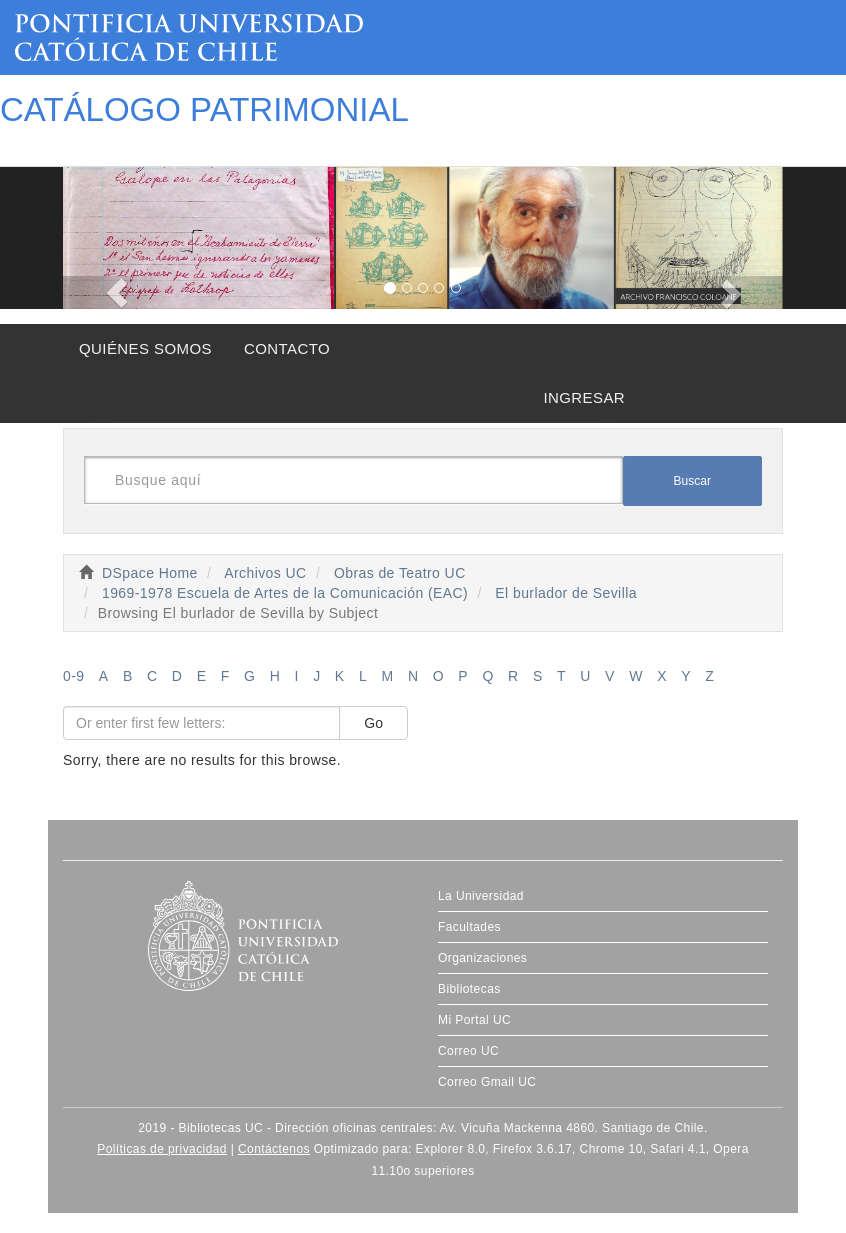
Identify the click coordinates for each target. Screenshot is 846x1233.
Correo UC (468, 1051)
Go (373, 723)
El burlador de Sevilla (566, 593)
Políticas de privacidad (162, 1149)
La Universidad (481, 896)
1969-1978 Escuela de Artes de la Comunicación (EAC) (285, 593)
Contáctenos (274, 1149)
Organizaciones (482, 958)
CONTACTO (287, 348)
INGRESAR (584, 397)
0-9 (74, 676)
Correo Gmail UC (487, 1082)
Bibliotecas (469, 989)
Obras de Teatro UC (400, 573)
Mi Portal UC (474, 1020)
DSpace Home (150, 573)
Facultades (469, 927)
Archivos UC (265, 573)
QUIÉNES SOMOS (145, 348)
